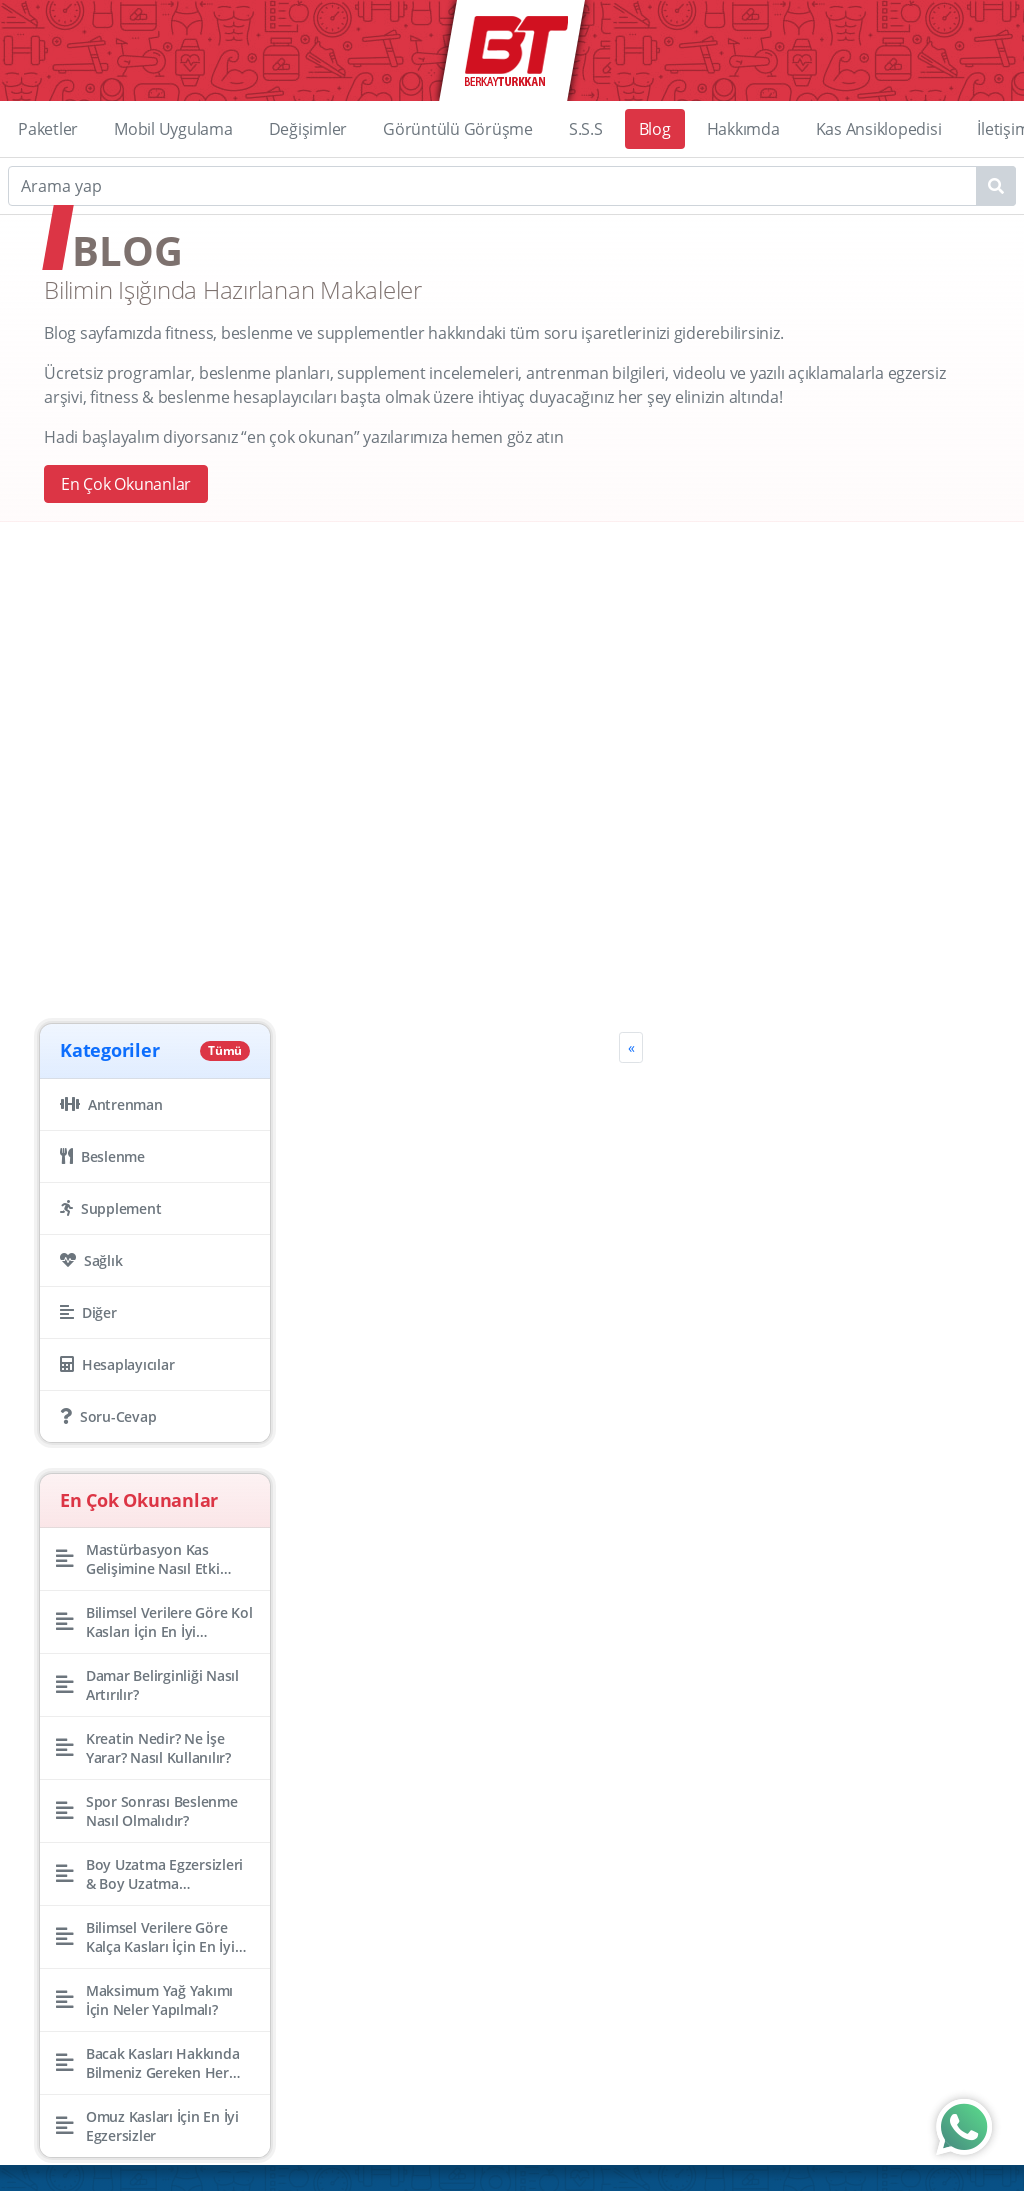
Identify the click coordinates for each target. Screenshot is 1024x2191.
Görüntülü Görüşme (458, 129)
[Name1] (996, 186)
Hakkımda (743, 129)
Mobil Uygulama (173, 129)
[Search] (512, 186)
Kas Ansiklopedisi (879, 129)
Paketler (48, 129)
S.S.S (586, 129)
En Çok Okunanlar (126, 484)
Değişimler (308, 129)
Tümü (225, 1050)
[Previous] (631, 1047)
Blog (655, 129)
